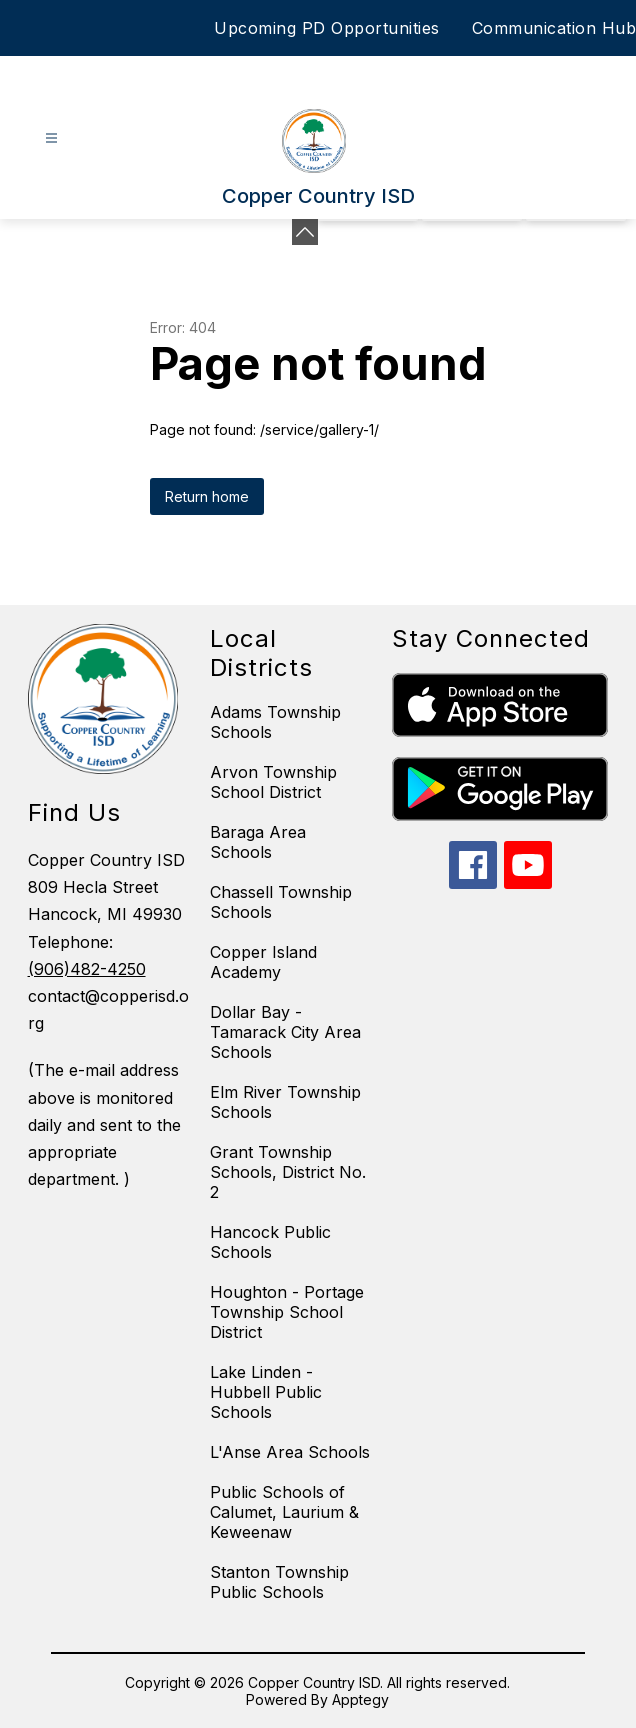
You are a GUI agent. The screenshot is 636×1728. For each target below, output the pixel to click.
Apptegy (360, 1699)
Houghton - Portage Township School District (287, 1312)
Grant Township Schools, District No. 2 (288, 1172)
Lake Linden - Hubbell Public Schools (266, 1392)
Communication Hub (554, 28)
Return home (207, 496)
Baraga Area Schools (258, 842)
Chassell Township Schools (281, 902)
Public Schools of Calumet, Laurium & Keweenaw (284, 1512)
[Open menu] (51, 138)
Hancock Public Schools (270, 1242)
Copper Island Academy (263, 962)
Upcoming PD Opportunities (327, 28)
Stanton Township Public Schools (279, 1582)
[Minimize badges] (305, 232)
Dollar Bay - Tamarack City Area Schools (285, 1032)
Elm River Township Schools (285, 1102)
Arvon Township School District (273, 782)
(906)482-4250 (87, 969)
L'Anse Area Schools (290, 1452)
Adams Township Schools (275, 722)
